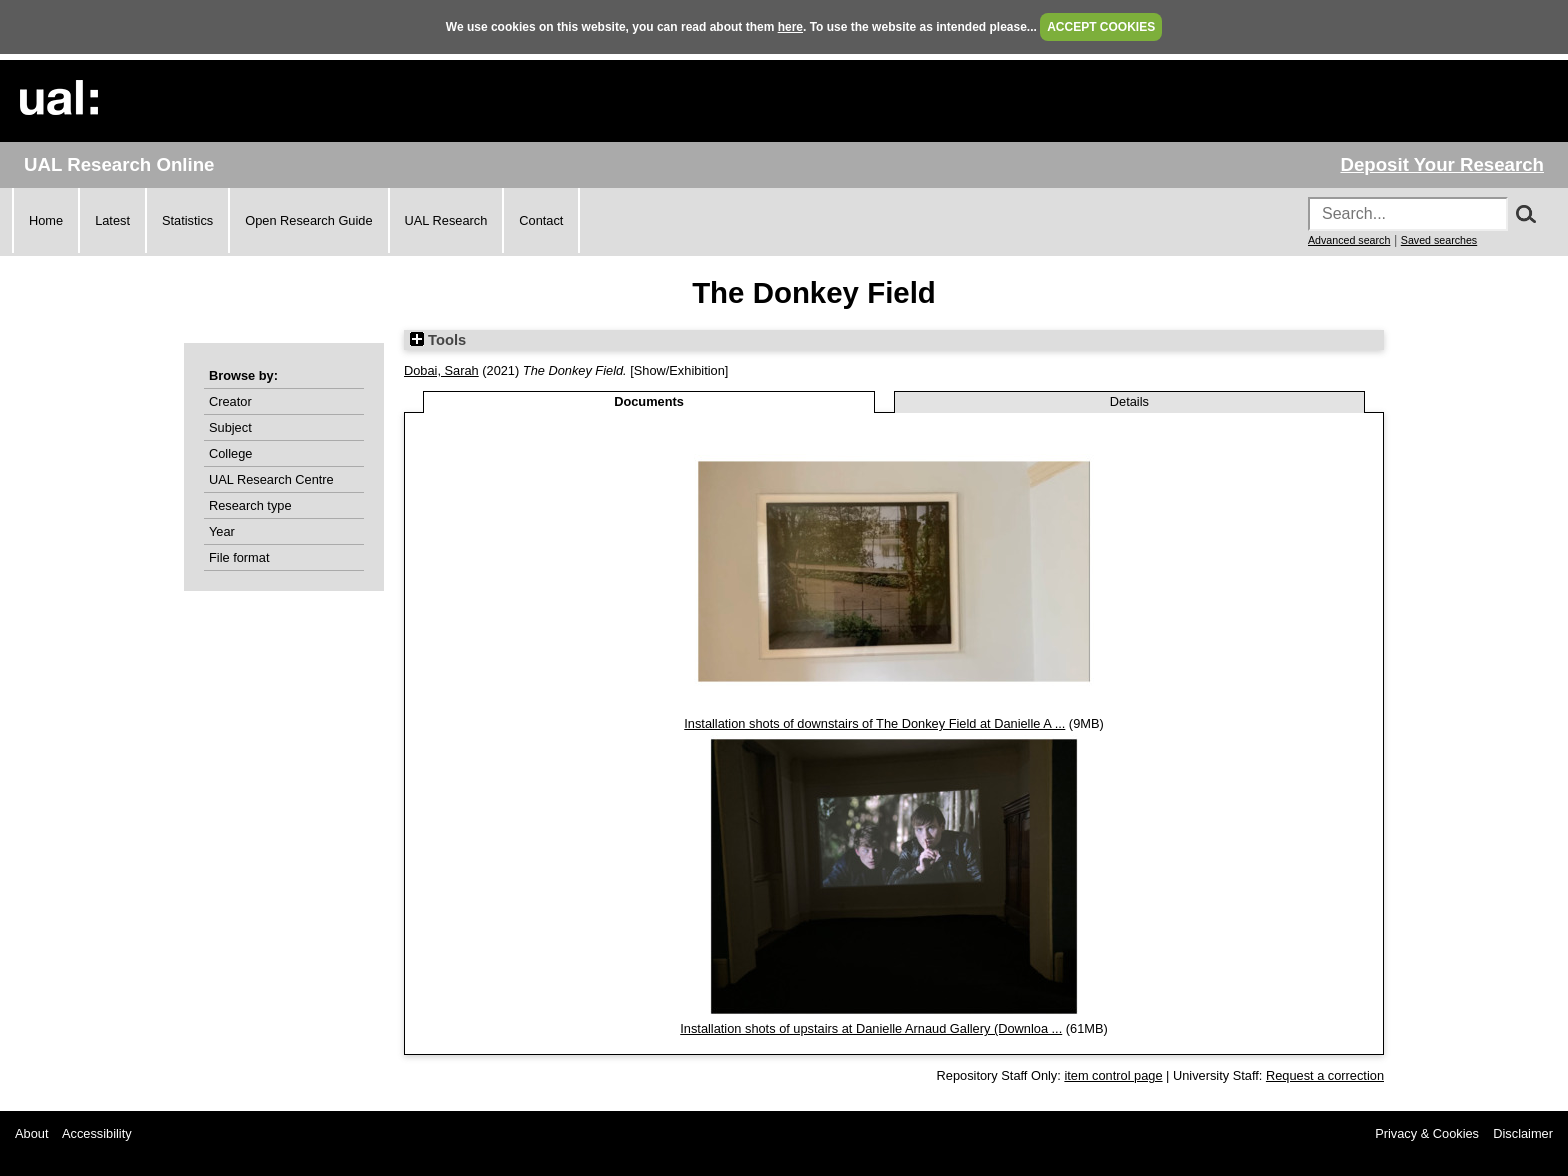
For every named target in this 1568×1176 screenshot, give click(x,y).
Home (46, 220)
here (790, 27)
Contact (541, 220)
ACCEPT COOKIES (1101, 27)
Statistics (187, 220)
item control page (1113, 1075)
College (230, 453)
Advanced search (1349, 240)
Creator (230, 401)
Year (222, 531)
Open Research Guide (308, 220)
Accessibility (97, 1133)
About (31, 1133)
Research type (250, 505)
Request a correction (1325, 1075)
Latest (112, 220)
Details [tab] (1129, 401)
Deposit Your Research (1442, 164)
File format (239, 557)
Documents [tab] (649, 401)
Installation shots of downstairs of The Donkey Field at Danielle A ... (874, 723)
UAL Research (446, 220)
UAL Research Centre (271, 479)
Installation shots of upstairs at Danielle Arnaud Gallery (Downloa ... (871, 1028)
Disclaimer (1523, 1133)
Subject (230, 427)
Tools (438, 340)
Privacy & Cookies (1427, 1133)
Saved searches (1439, 240)
